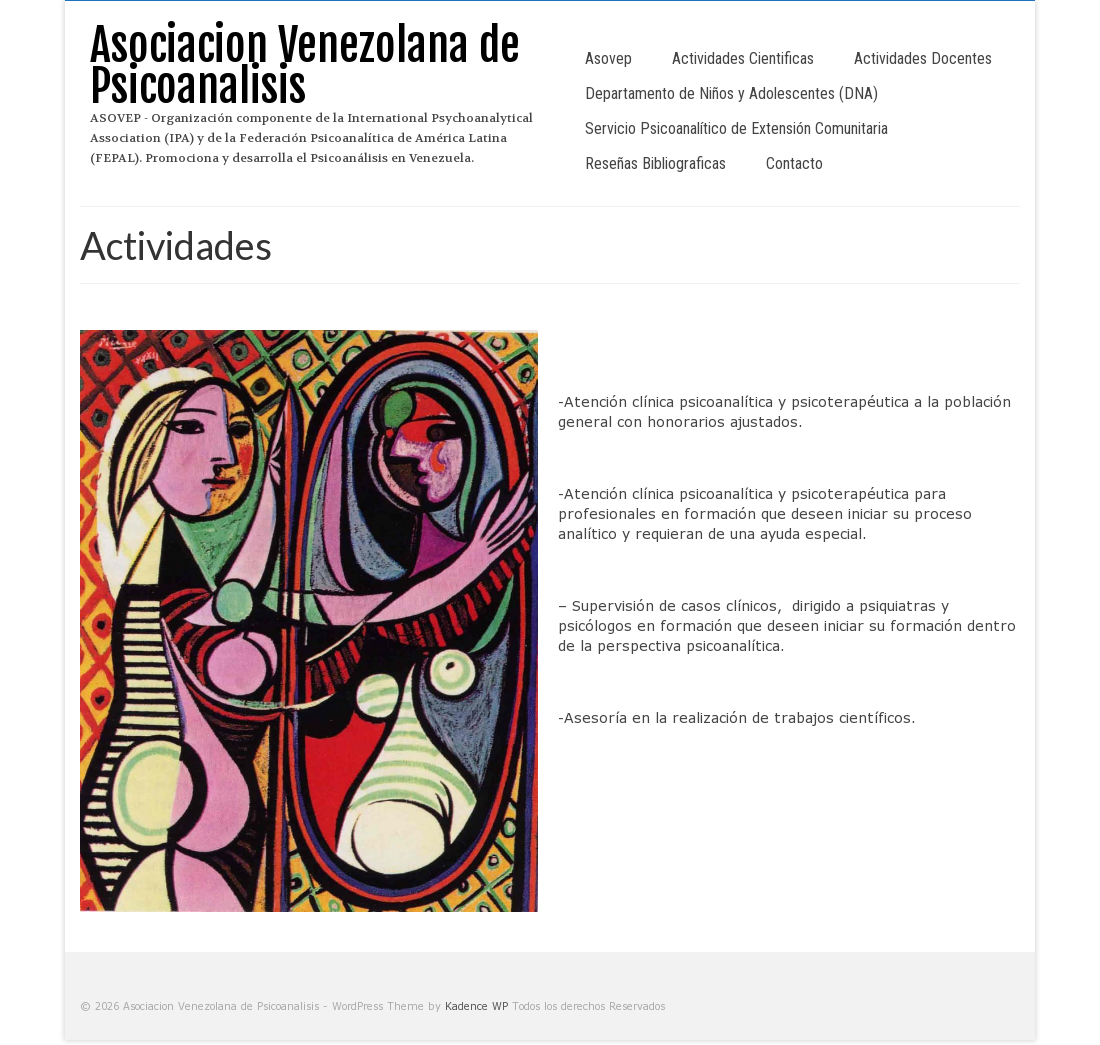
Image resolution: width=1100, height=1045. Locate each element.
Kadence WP (476, 1006)
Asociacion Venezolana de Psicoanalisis (305, 66)
